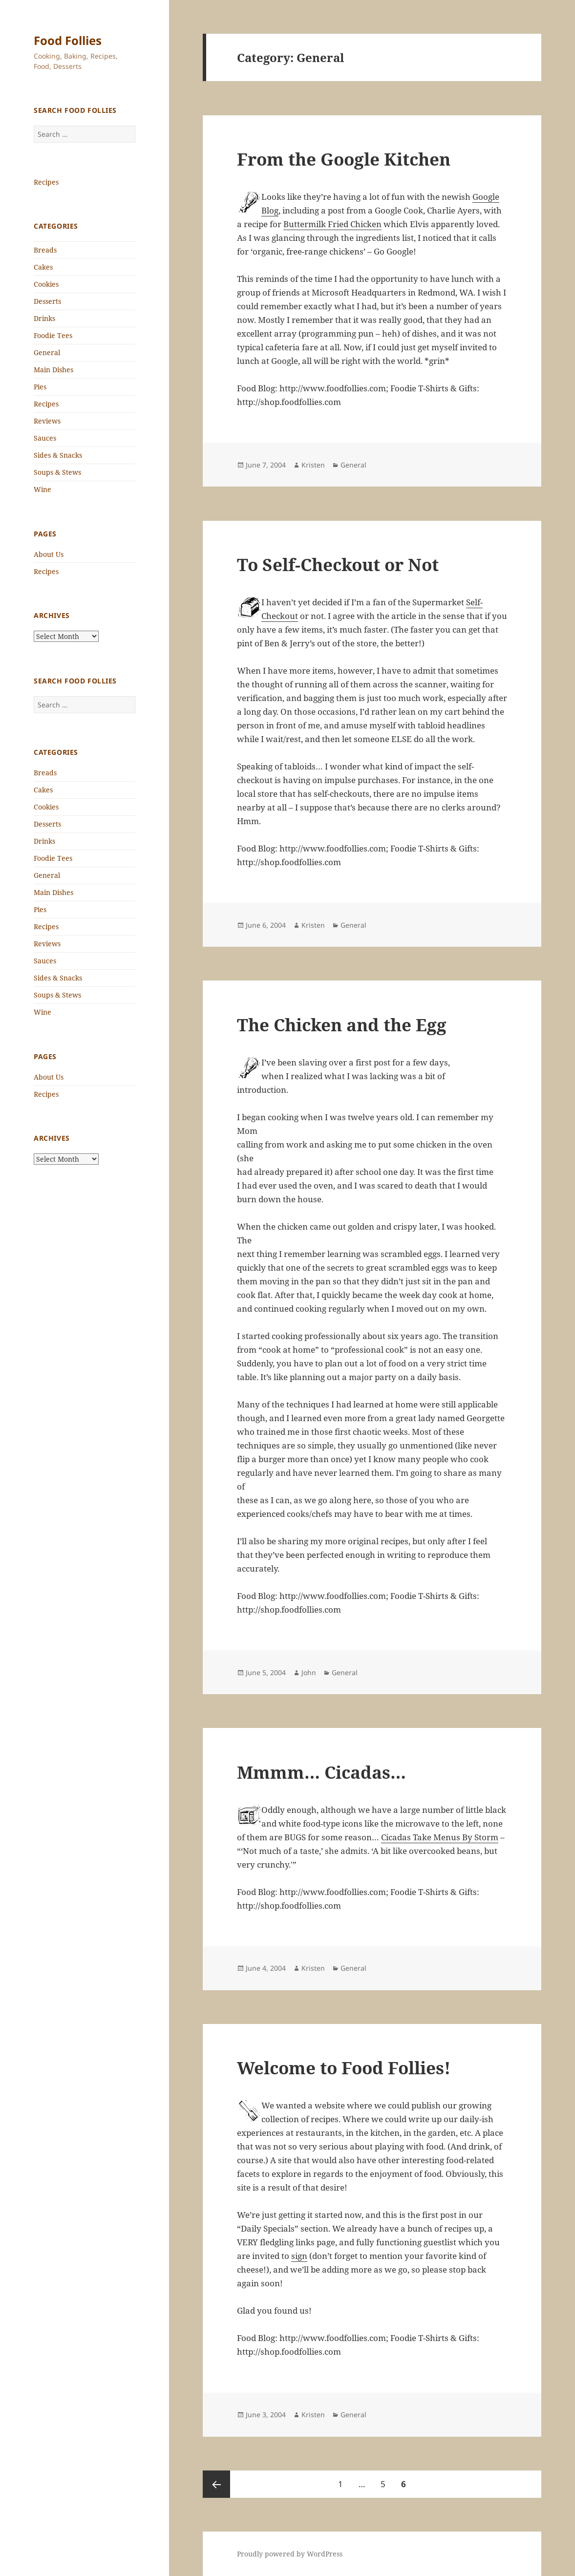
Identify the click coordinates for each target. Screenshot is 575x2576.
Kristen (313, 464)
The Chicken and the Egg (342, 1024)
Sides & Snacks (58, 455)
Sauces (45, 438)
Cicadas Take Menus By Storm (439, 1837)
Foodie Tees (53, 335)
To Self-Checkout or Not (338, 564)
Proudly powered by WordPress (289, 2553)
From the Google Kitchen (343, 159)
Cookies (46, 284)
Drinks (44, 318)
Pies (40, 386)
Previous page (216, 2484)
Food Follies (68, 40)
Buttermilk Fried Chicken (332, 224)
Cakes (43, 267)
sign (299, 2255)
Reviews (47, 421)
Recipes (46, 182)
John (308, 1672)
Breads (45, 250)
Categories (56, 226)
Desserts (47, 301)
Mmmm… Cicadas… (321, 1772)
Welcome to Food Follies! (343, 2067)
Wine (42, 489)
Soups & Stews (57, 472)
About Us (49, 554)
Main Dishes (53, 369)
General (47, 352)
